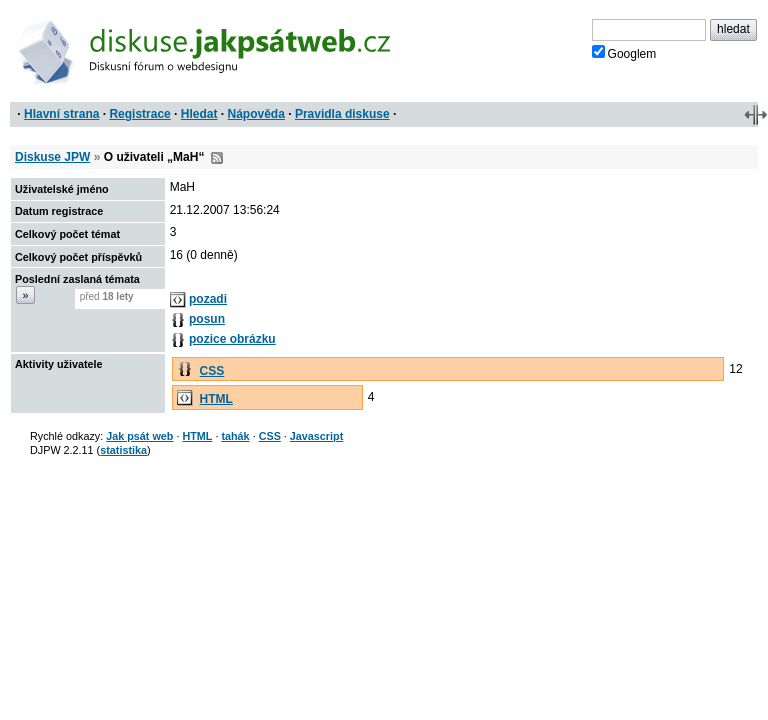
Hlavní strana (61, 114)
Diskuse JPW (52, 157)
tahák (235, 436)
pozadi (208, 299)
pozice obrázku (232, 339)
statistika (123, 450)
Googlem (624, 53)
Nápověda (256, 114)
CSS (212, 371)
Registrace (139, 114)
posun (207, 319)
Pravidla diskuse (342, 114)
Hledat (199, 114)
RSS (217, 158)
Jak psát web (139, 436)
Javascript (316, 436)
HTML (216, 399)
